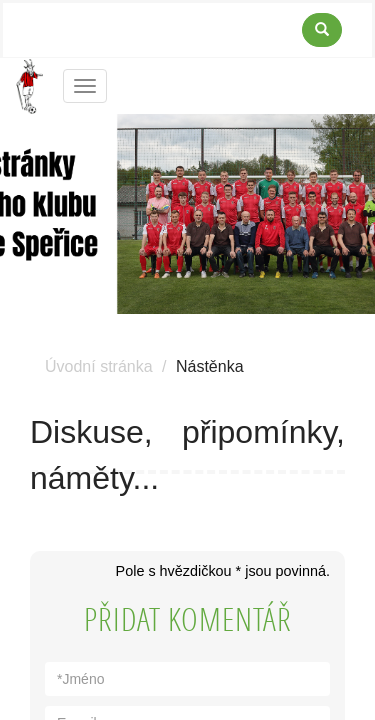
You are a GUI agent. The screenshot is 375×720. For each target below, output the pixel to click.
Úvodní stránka (99, 366)
